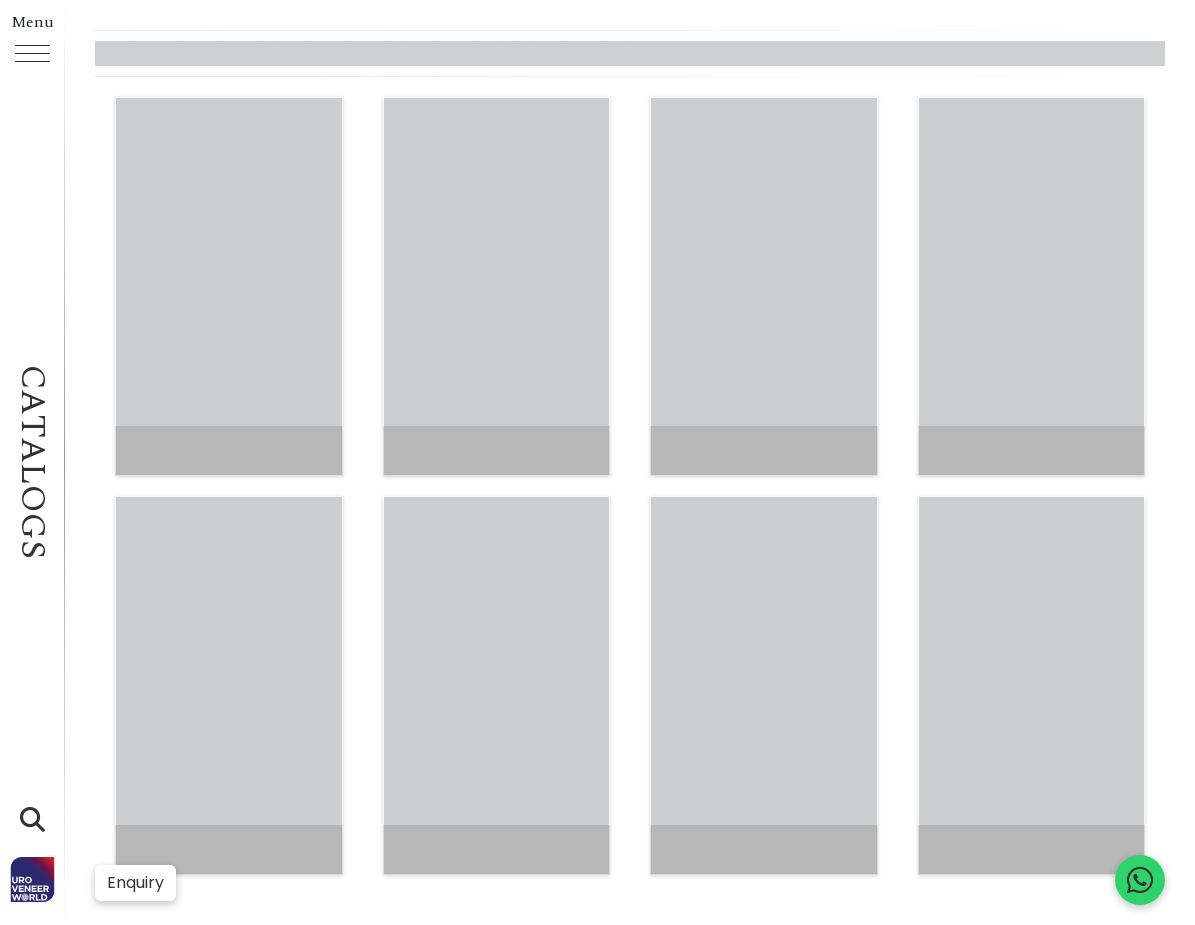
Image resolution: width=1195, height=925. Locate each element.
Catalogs (32, 462)
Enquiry (135, 882)
